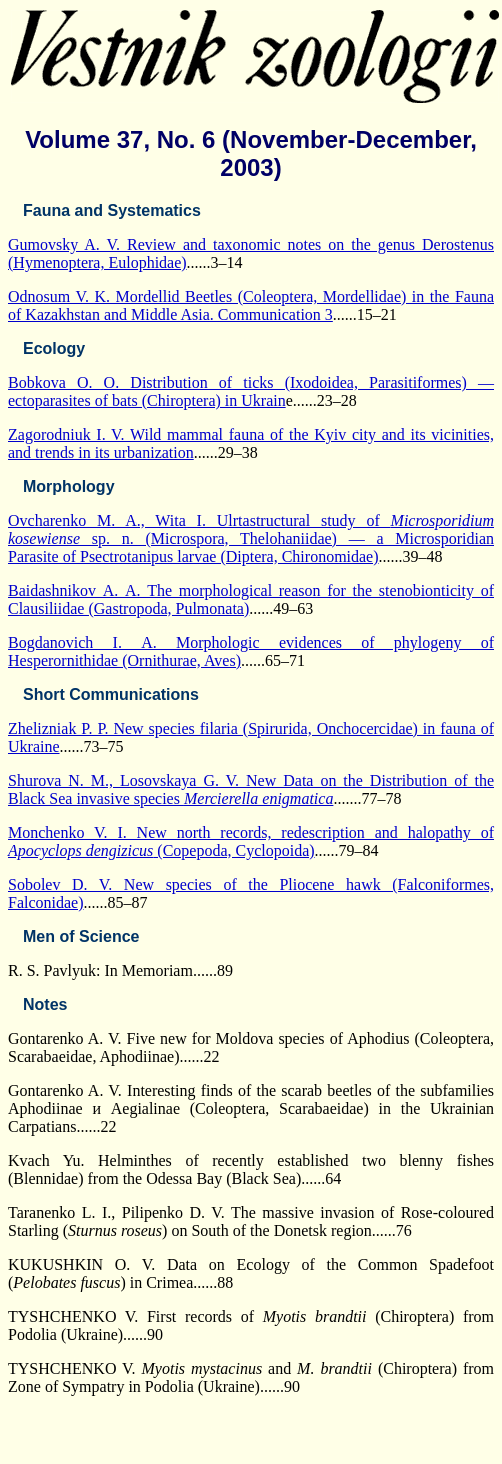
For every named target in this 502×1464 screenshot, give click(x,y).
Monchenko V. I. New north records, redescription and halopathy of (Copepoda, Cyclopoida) (251, 841)
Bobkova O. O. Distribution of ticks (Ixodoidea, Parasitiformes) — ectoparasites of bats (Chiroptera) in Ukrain (251, 391)
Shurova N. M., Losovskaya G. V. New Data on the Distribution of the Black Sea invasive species (251, 789)
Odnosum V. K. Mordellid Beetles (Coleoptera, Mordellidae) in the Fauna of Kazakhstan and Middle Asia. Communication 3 (251, 305)
